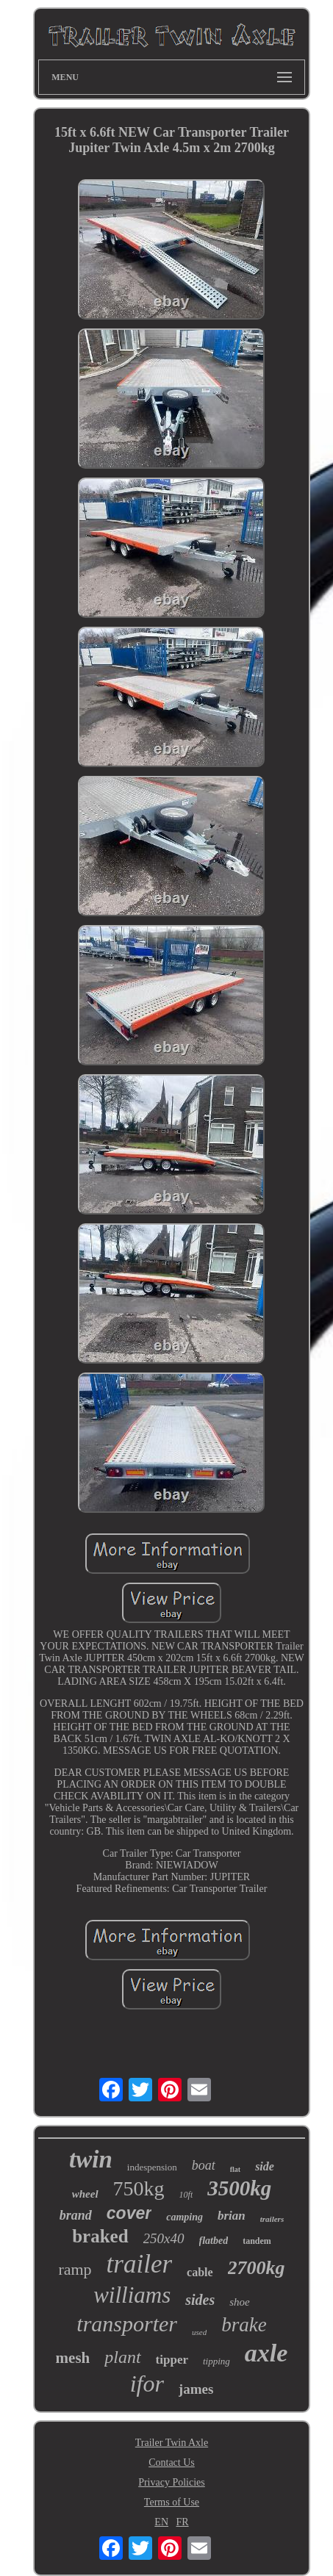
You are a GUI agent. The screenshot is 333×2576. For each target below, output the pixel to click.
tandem (257, 2241)
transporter (126, 2323)
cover (129, 2213)
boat (203, 2165)
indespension (152, 2167)
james (196, 2389)
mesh (73, 2358)
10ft (186, 2195)
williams (132, 2295)
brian (232, 2216)
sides (200, 2300)
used (199, 2332)
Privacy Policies (171, 2482)
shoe (239, 2302)
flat (235, 2169)
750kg (139, 2188)
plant (122, 2357)
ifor (147, 2383)
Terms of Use (171, 2502)
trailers (272, 2219)
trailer (139, 2264)
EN (161, 2522)
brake (243, 2325)
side (264, 2166)
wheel (85, 2194)
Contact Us (171, 2462)
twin (90, 2159)
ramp (74, 2269)
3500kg (239, 2188)
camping (184, 2217)
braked (100, 2236)
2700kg (256, 2267)
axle (266, 2353)
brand (76, 2215)
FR (182, 2522)
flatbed (214, 2240)
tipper (172, 2360)
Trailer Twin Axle (171, 2442)
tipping (216, 2361)
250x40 (164, 2238)
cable (200, 2272)
